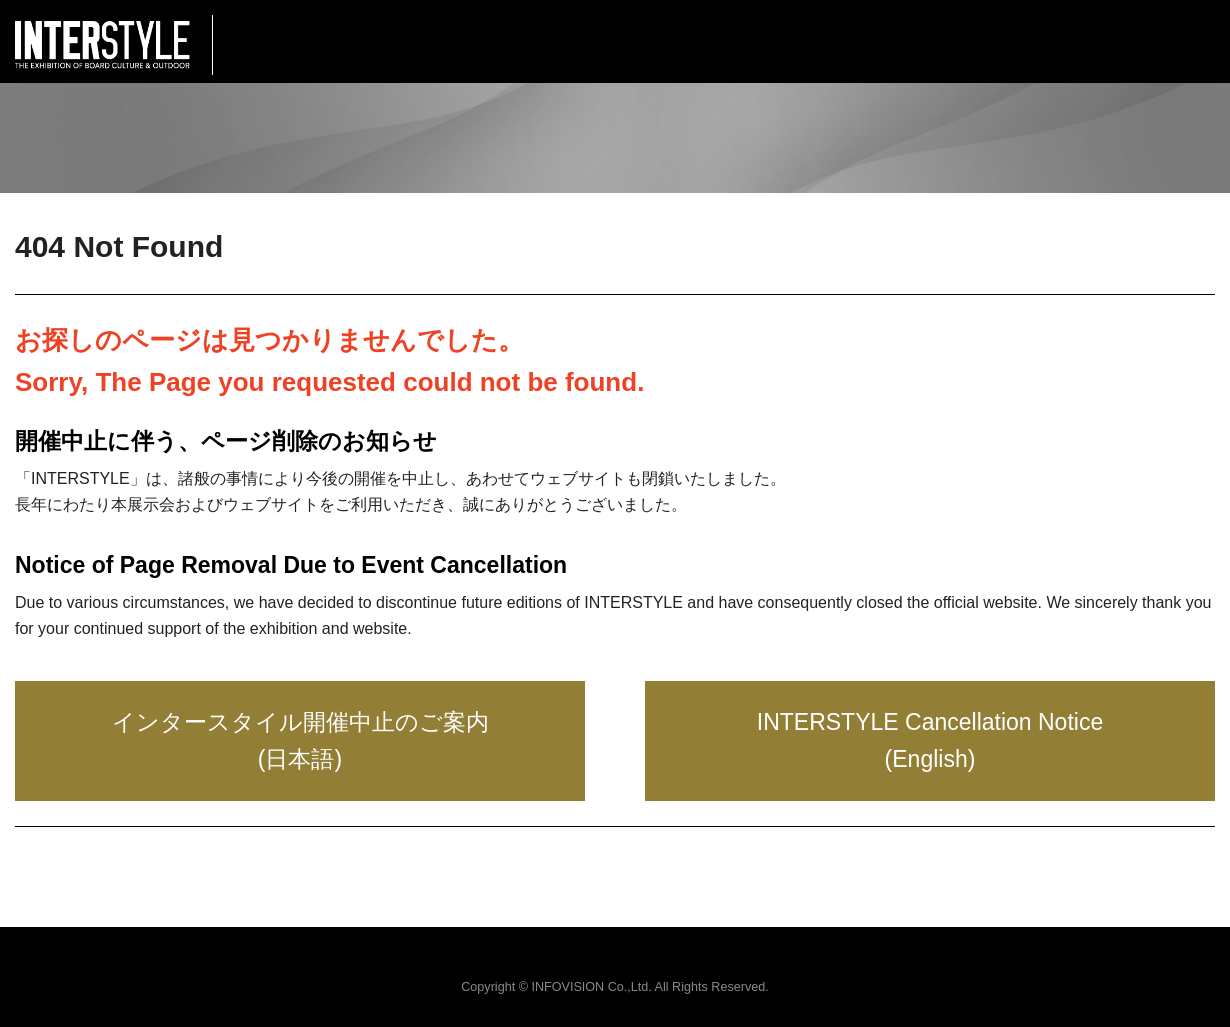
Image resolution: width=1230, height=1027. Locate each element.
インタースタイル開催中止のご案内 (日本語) (300, 740)
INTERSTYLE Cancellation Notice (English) (930, 740)
